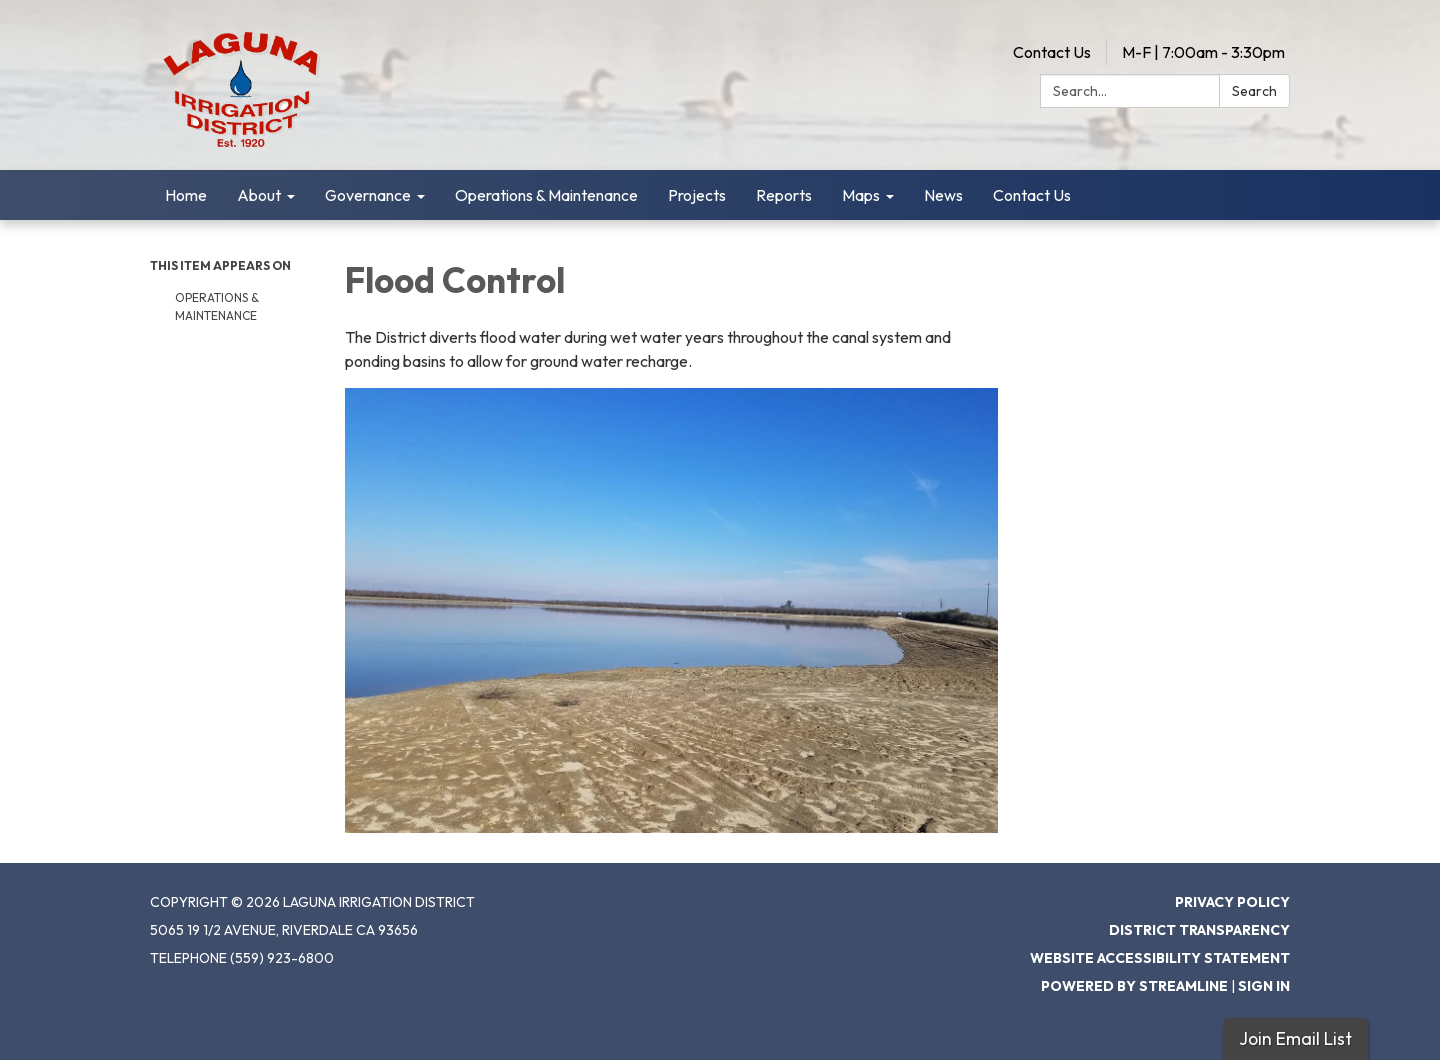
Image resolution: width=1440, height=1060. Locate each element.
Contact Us (1052, 52)
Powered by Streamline (1134, 986)
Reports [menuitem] (784, 195)
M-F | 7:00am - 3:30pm (1203, 52)
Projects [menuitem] (697, 195)
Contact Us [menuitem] (1032, 195)
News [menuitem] (943, 195)
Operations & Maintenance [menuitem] (546, 195)
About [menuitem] (259, 195)
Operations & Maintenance (217, 306)
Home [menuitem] (186, 195)
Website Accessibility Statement (1160, 958)
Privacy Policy (1232, 902)
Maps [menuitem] (861, 195)
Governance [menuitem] (368, 195)
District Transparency (1199, 930)
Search (1254, 91)
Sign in (1264, 986)
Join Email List (1295, 1038)
